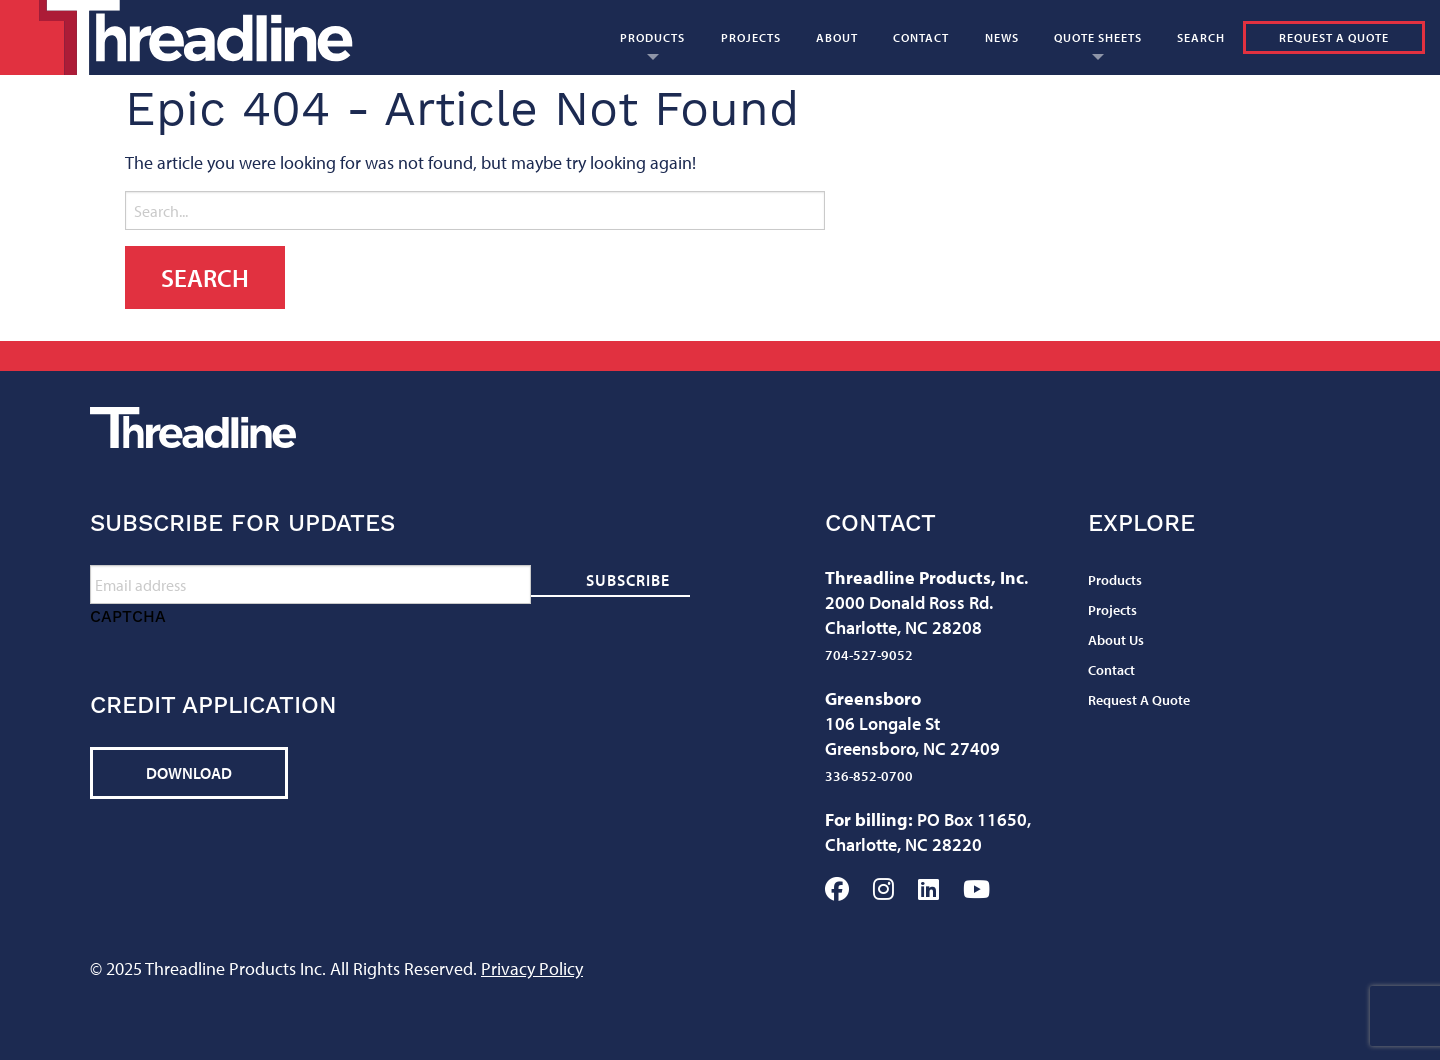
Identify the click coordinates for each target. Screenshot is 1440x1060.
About (837, 37)
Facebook (837, 889)
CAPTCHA (128, 616)
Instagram (883, 889)
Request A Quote (1334, 37)
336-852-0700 (869, 776)
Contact (921, 37)
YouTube (976, 889)
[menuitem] (652, 37)
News (1002, 37)
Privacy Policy (532, 968)
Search (1201, 37)
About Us (1116, 640)
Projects (751, 37)
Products (652, 37)
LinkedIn (928, 889)
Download (189, 773)
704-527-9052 (869, 655)
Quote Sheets (1098, 37)
